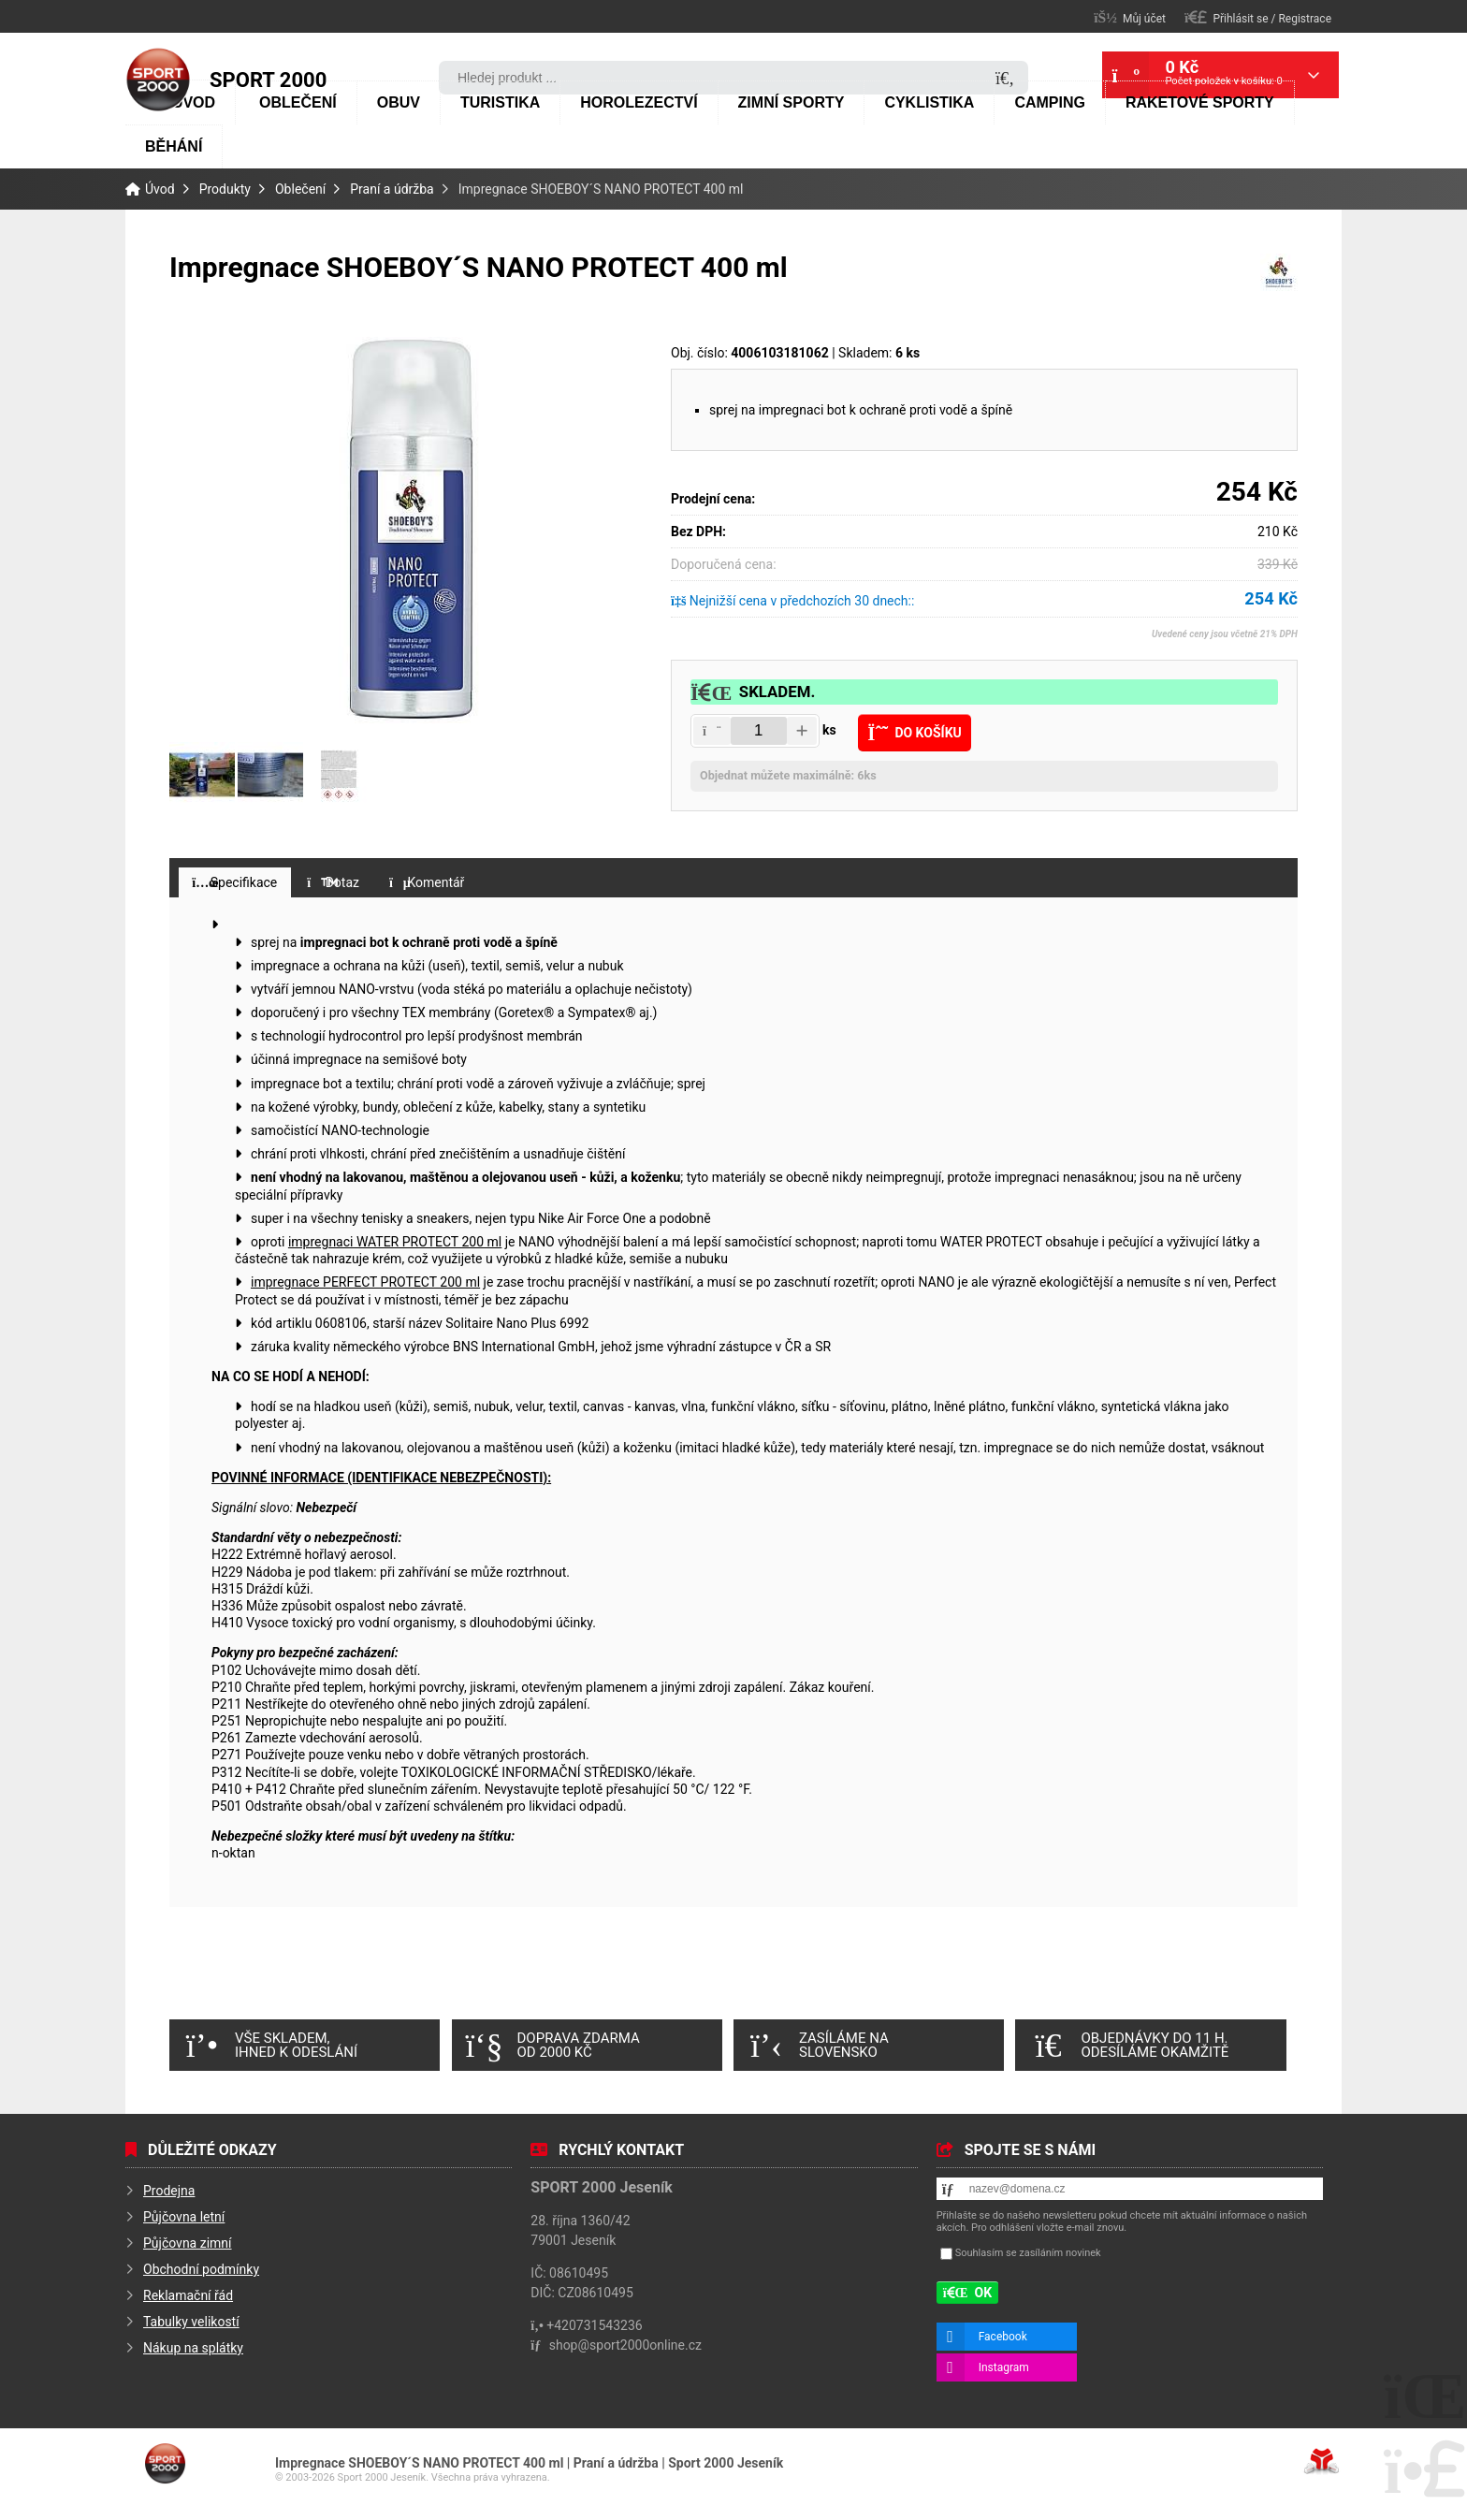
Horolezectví (638, 102)
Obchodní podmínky (201, 2269)
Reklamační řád (188, 2295)
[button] (1258, 17)
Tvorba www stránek (1321, 2461)
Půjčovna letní (184, 2216)
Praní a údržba (391, 189)
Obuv (398, 102)
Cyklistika (929, 102)
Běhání (173, 146)
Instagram (1004, 2367)
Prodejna (169, 2190)
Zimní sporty (791, 102)
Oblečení (298, 102)
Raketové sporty (1200, 102)
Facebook (1003, 2336)
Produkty (225, 189)
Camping (1049, 102)
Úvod (158, 79)
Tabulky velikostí (191, 2321)
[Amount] (759, 731)
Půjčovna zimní (187, 2243)
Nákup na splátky (193, 2347)
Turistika (500, 102)
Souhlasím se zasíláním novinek (1028, 2253)
